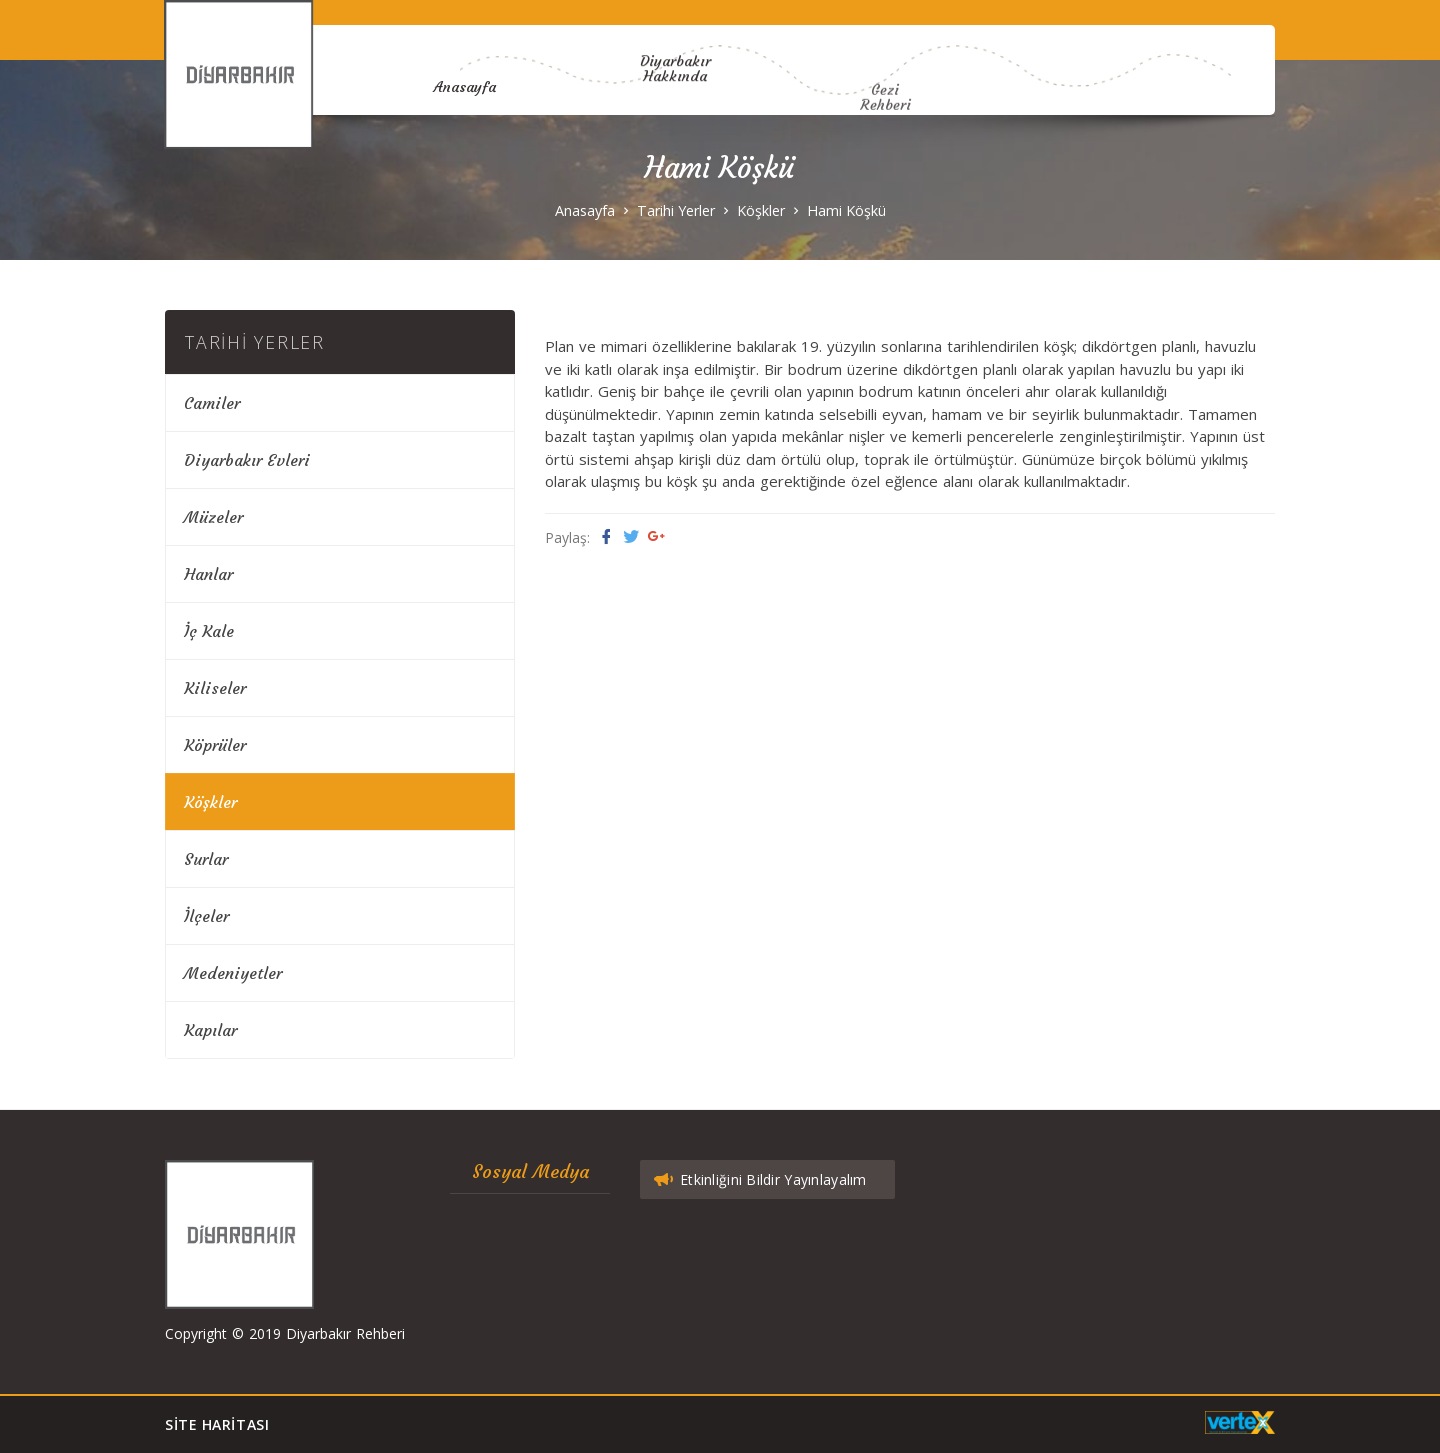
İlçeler (206, 916)
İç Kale (209, 631)
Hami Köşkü (846, 210)
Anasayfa (464, 83)
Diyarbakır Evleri (247, 460)
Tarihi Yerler (676, 210)
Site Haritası (217, 1424)
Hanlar (208, 574)
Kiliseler (215, 688)
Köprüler (215, 745)
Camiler (212, 403)
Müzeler (213, 517)
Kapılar (210, 1030)
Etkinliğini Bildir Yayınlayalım (759, 1179)
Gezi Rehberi (885, 145)
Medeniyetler (233, 973)
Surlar (206, 859)
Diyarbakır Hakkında (675, 53)
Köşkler (761, 210)
